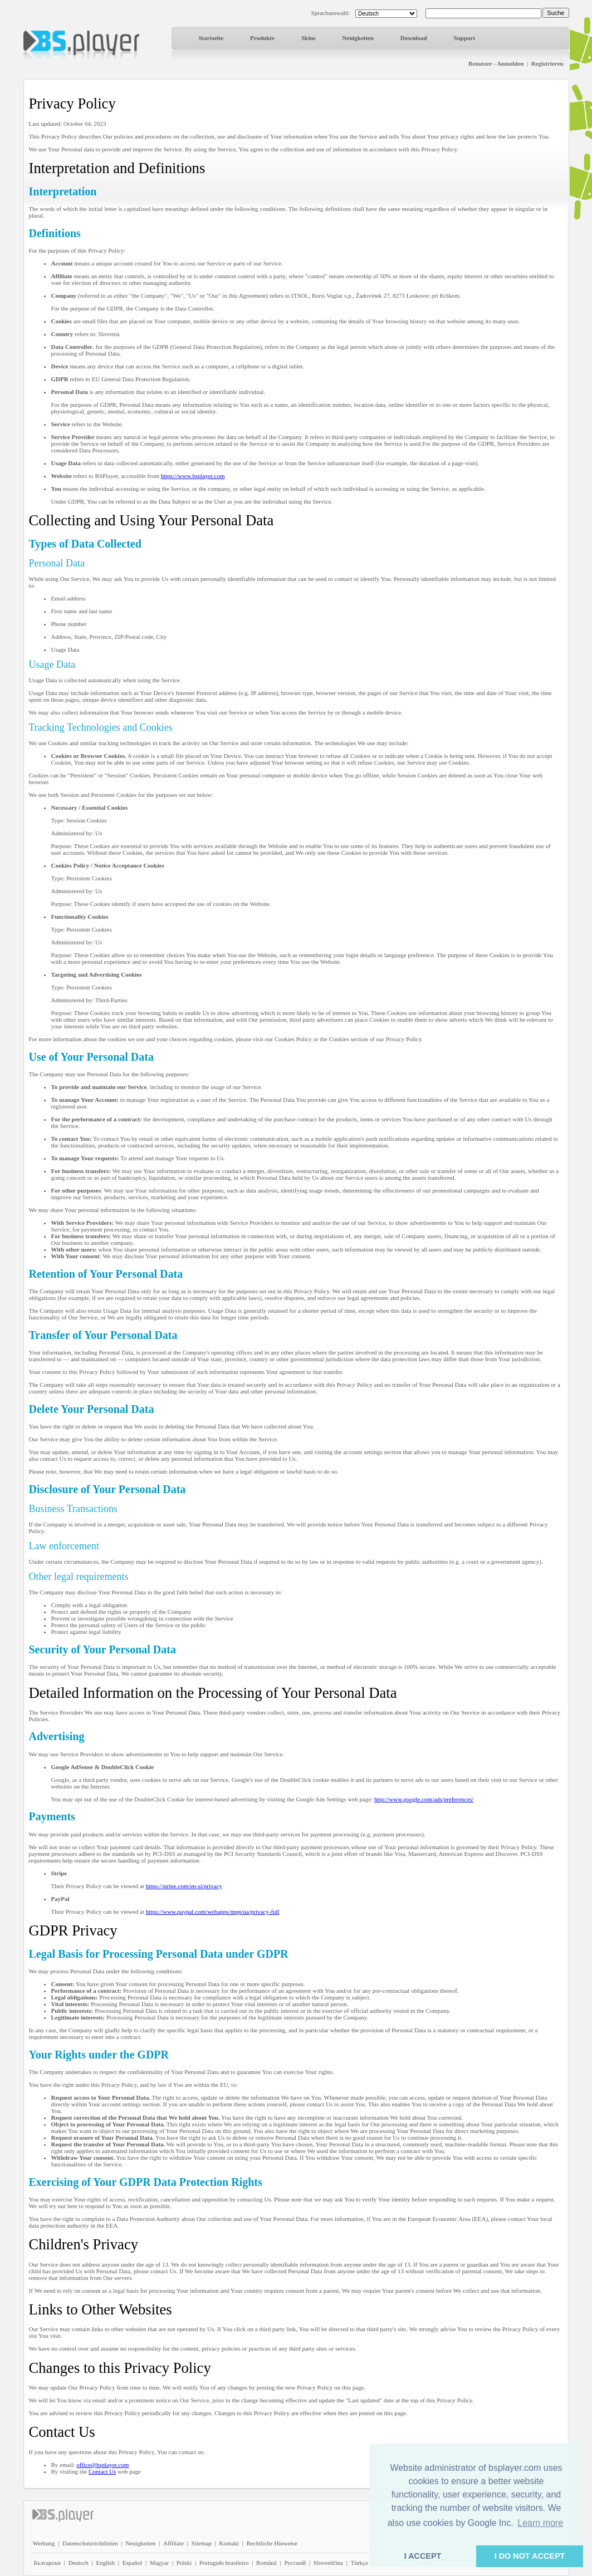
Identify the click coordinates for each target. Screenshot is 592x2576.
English (105, 2562)
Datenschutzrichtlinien (90, 2543)
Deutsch (79, 2562)
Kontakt (229, 2543)
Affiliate (173, 2543)
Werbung (44, 2543)
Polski (184, 2562)
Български (47, 2562)
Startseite (211, 38)
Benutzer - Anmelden (495, 63)
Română (266, 2562)
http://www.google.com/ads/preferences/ (423, 1799)
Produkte (262, 38)
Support (465, 38)
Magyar (159, 2562)
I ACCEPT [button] (423, 2556)
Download (413, 38)
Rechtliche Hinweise (272, 2543)
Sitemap (202, 2543)
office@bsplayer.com (102, 2464)
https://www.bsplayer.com (193, 475)
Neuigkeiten (358, 38)
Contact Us (102, 2471)
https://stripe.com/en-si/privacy (184, 1886)
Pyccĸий (295, 2562)
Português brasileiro (223, 2562)
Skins (308, 38)
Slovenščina (328, 2562)
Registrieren (547, 63)
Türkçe (359, 2562)
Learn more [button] (540, 2523)
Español (132, 2562)
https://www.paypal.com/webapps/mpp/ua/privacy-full (213, 1911)
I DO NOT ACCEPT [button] (530, 2556)
